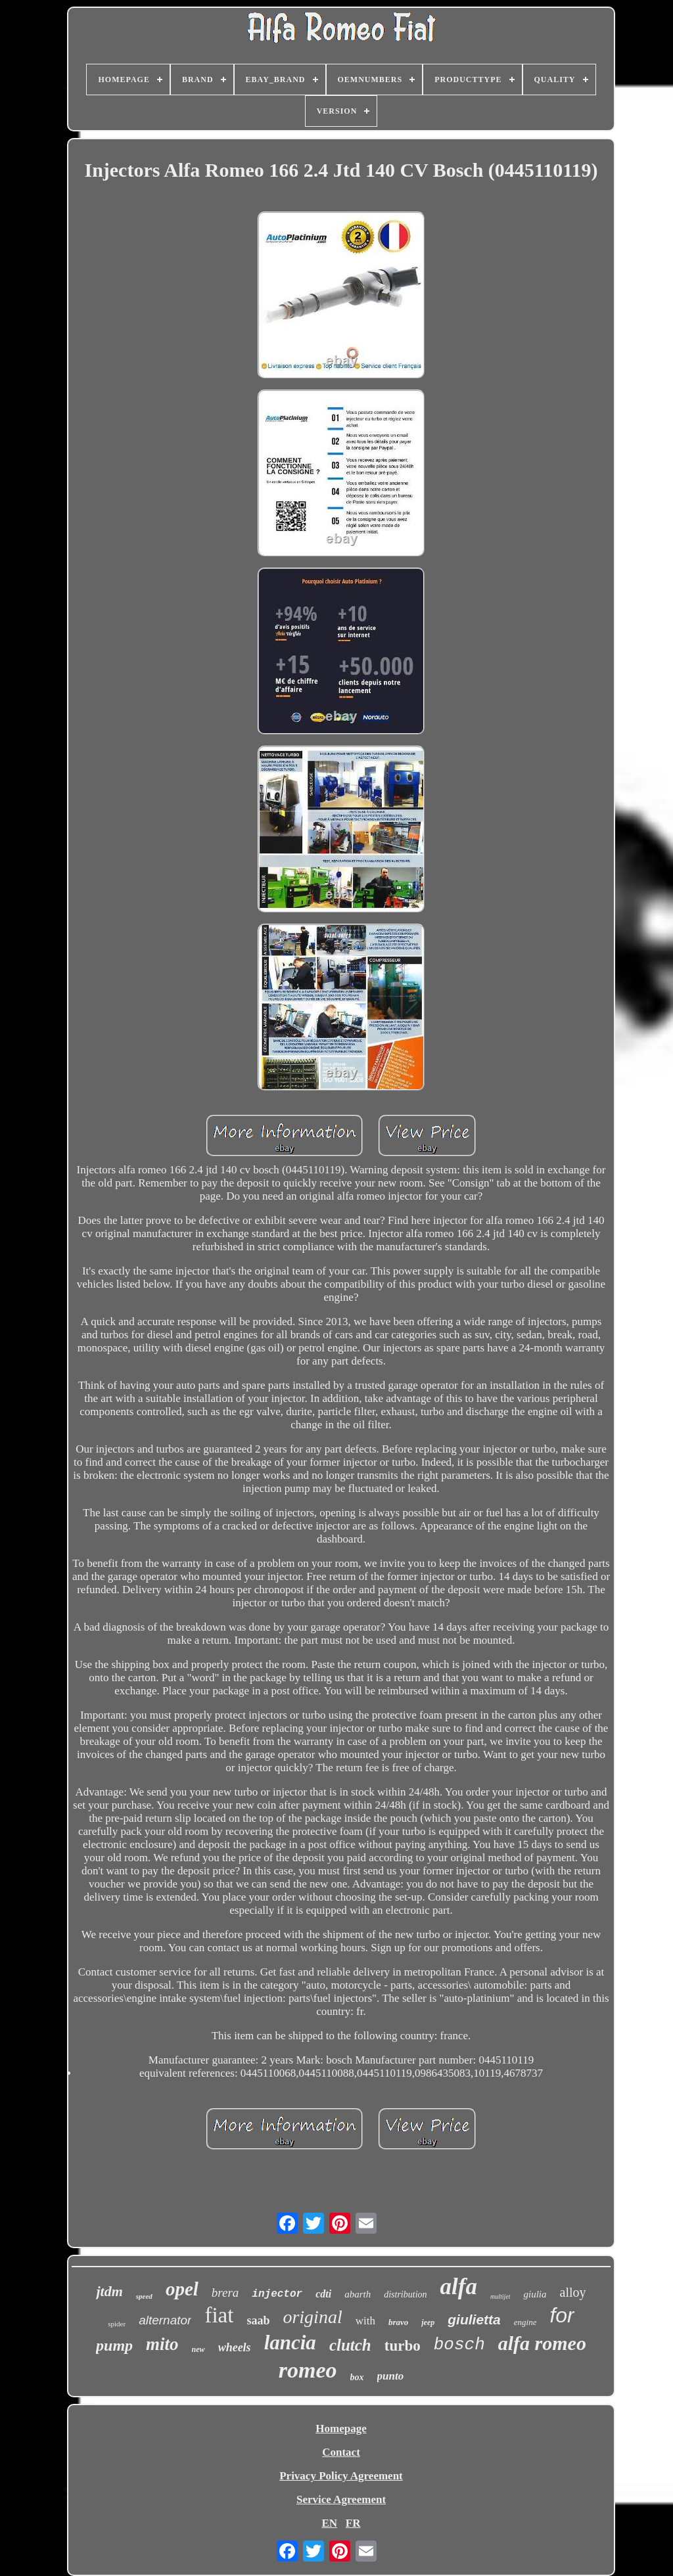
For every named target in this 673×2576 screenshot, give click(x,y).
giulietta (474, 2319)
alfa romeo (542, 2343)
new (198, 2349)
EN (329, 2523)
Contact (341, 2452)
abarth (357, 2294)
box (357, 2377)
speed (144, 2296)
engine (525, 2322)
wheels (234, 2347)
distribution (405, 2294)
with (365, 2321)
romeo (308, 2370)
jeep (427, 2322)
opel (182, 2288)
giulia (534, 2294)
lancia (290, 2342)
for (561, 2315)
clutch (350, 2345)
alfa (458, 2286)
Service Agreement (341, 2499)
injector (277, 2294)
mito (162, 2344)
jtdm (109, 2291)
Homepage (340, 2428)
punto (390, 2376)
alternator (165, 2320)
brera (225, 2292)
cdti (323, 2293)
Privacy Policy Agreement (341, 2476)
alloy (573, 2292)
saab (257, 2320)
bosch (459, 2345)
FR (353, 2523)
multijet (500, 2296)
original (312, 2317)
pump (114, 2345)
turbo (402, 2346)
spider (117, 2324)
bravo (398, 2322)
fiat (218, 2315)
